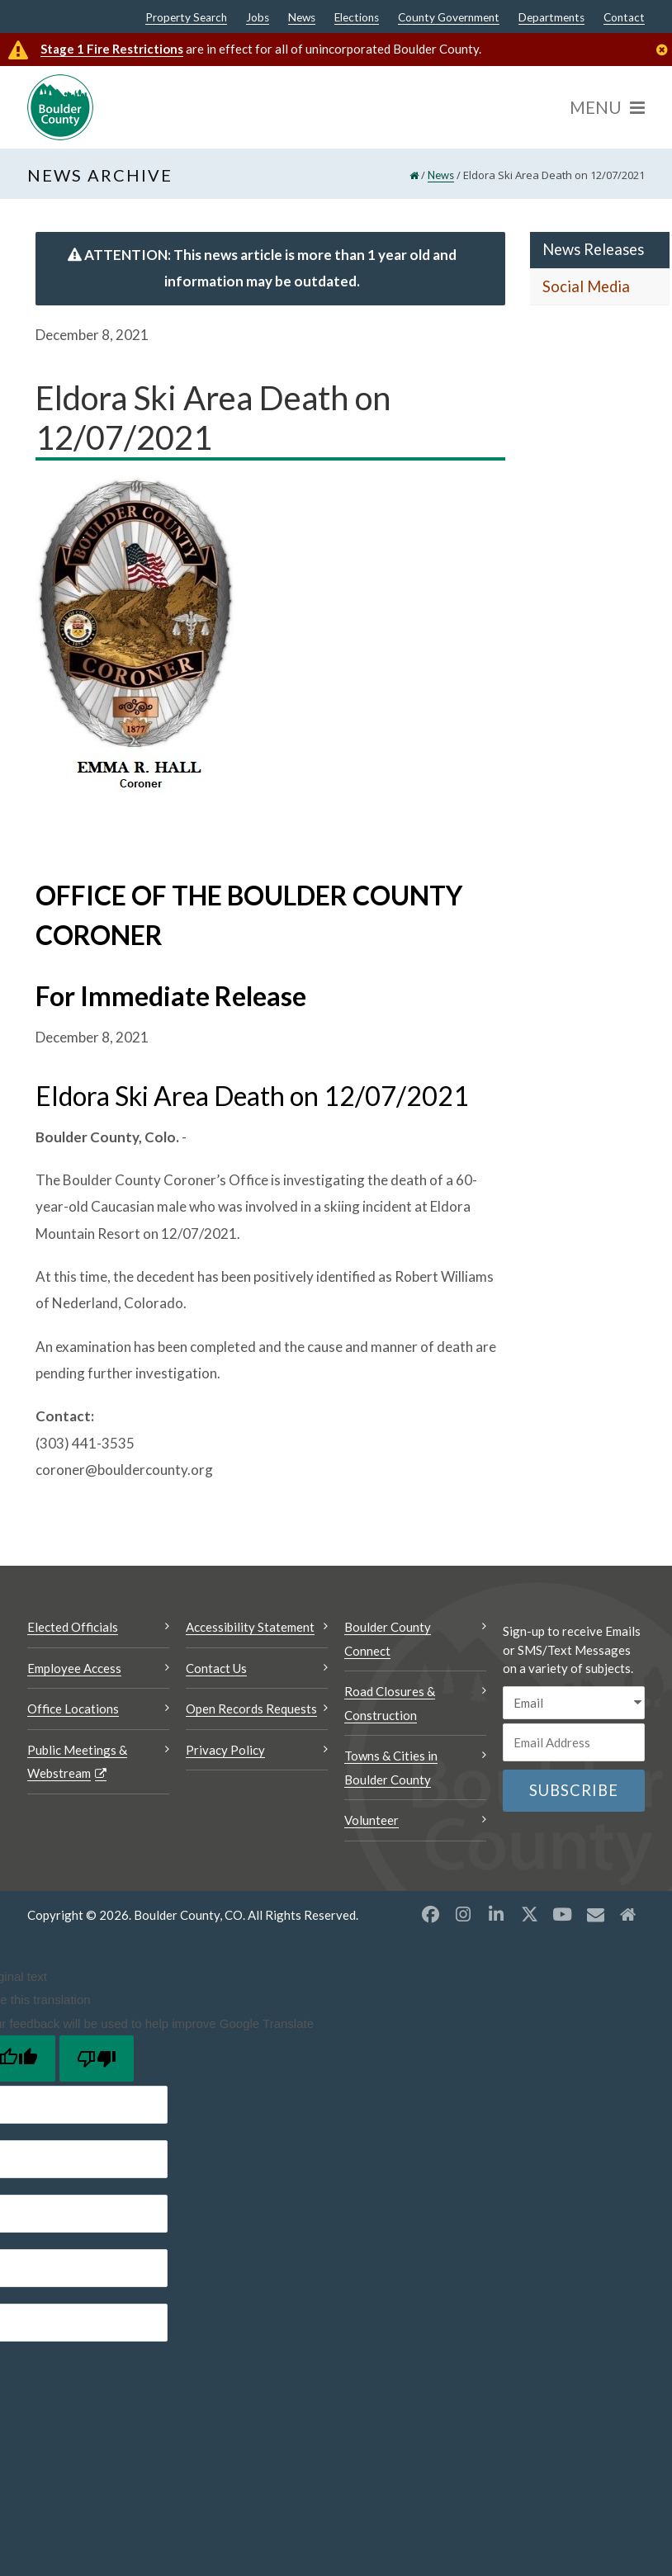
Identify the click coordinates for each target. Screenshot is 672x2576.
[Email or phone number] (574, 1742)
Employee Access (74, 1668)
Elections (356, 18)
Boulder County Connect (387, 1638)
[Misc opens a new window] (595, 1914)
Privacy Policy (225, 1749)
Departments (551, 18)
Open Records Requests (251, 1708)
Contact (624, 18)
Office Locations (73, 1708)
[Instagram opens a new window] (463, 1914)
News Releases (593, 249)
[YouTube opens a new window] (562, 1914)
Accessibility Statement (250, 1626)
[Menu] (607, 107)
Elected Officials (72, 1626)
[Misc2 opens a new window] (628, 1914)
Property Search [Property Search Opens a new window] (186, 18)
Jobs (257, 18)
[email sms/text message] (574, 1703)
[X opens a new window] (529, 1914)
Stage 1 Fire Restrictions (111, 48)
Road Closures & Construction (389, 1703)
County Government (448, 18)
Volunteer (371, 1820)
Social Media (586, 286)
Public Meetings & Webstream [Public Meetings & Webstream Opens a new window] (77, 1761)
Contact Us (216, 1668)
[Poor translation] (96, 2058)
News (301, 18)
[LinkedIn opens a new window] (496, 1914)
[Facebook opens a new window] (430, 1914)
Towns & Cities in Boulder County (391, 1767)
